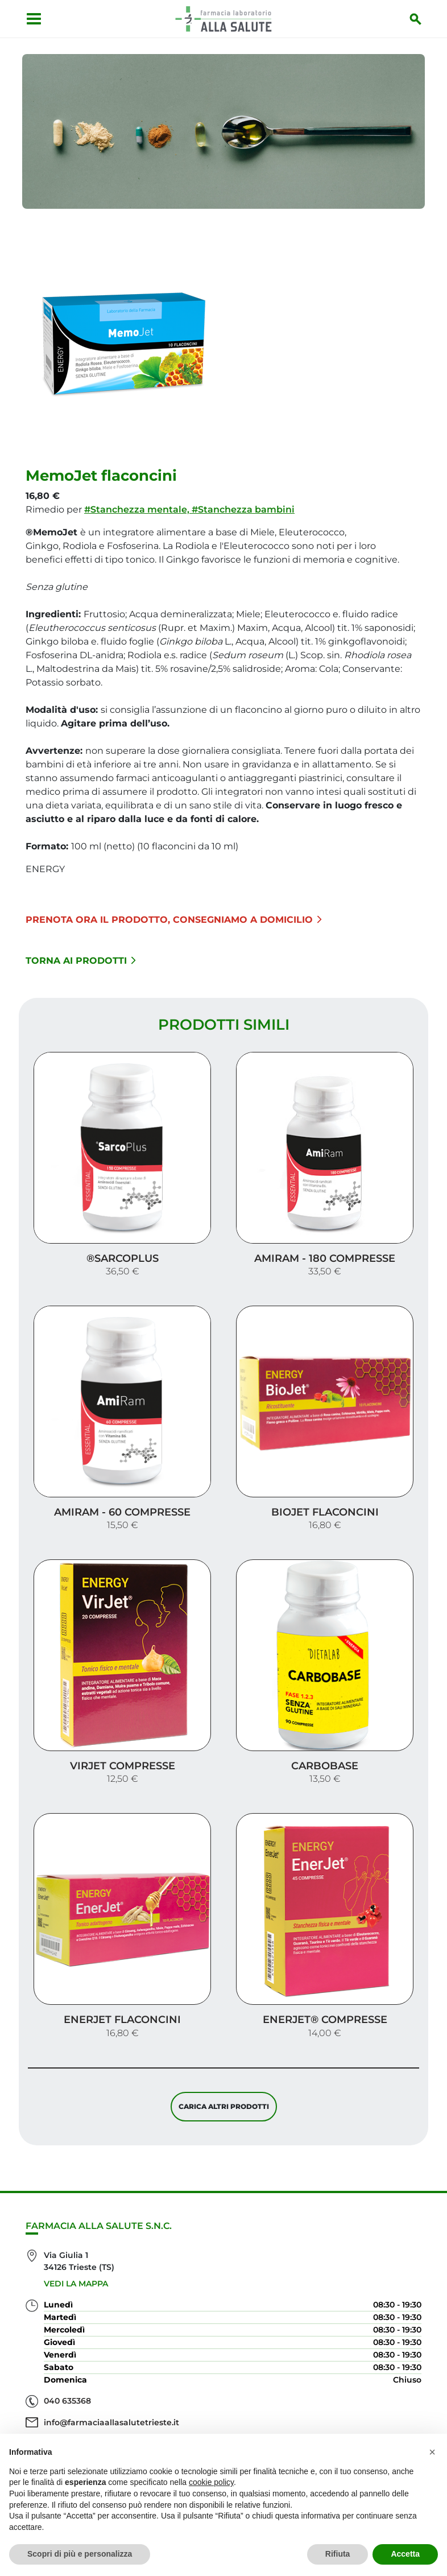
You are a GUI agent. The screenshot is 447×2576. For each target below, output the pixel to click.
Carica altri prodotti (224, 2066)
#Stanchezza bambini (243, 504)
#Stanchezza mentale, (138, 504)
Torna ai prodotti (81, 956)
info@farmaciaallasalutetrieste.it (111, 2386)
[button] (432, 2452)
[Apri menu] (31, 19)
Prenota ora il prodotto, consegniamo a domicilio (174, 915)
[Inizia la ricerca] (418, 18)
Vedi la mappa (76, 2247)
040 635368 (67, 2364)
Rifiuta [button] (337, 2553)
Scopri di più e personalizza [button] (79, 2553)
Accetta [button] (405, 2553)
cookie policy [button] (211, 2482)
